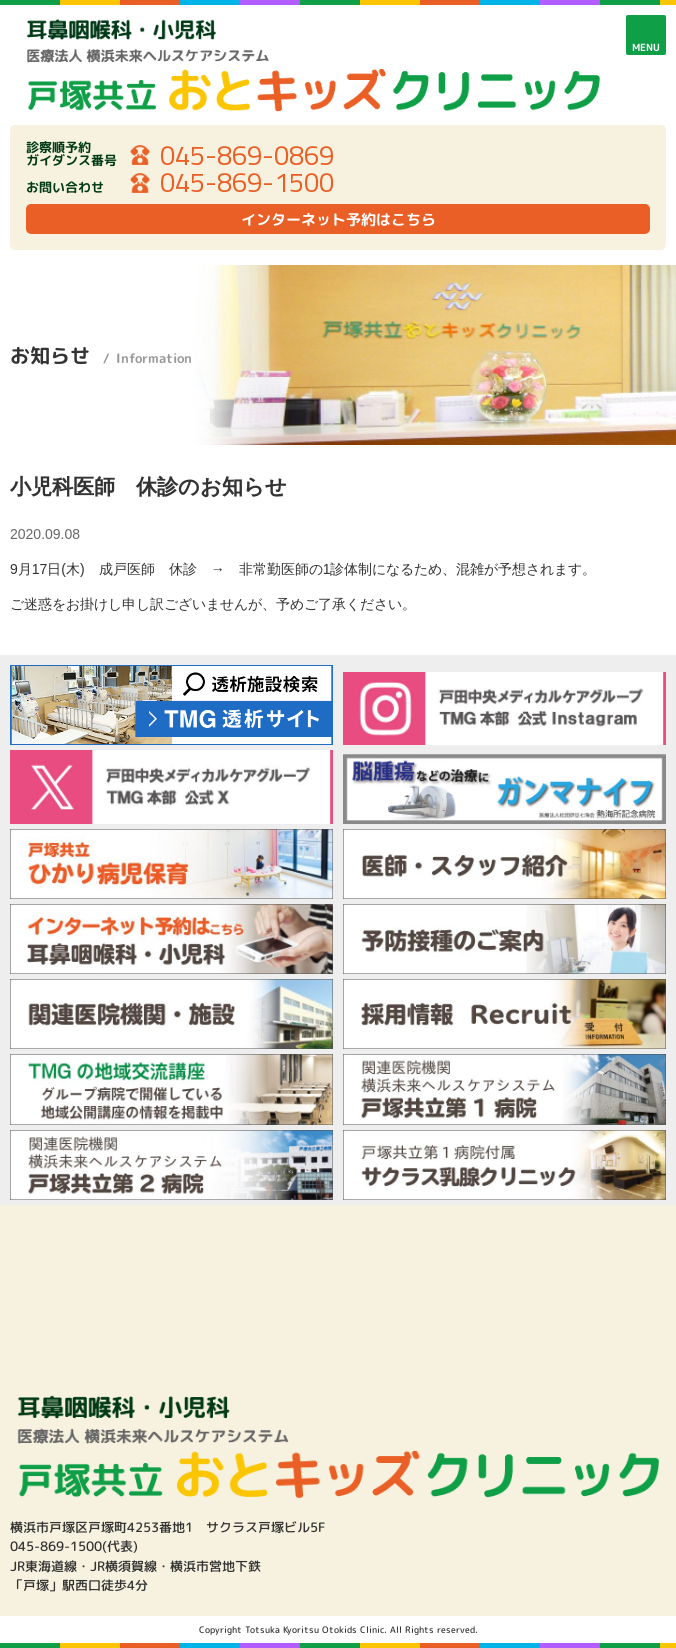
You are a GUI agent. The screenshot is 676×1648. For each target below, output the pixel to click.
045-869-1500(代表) (74, 1546)
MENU (646, 47)
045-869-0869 (247, 156)
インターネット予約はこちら (338, 219)
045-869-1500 (247, 183)
